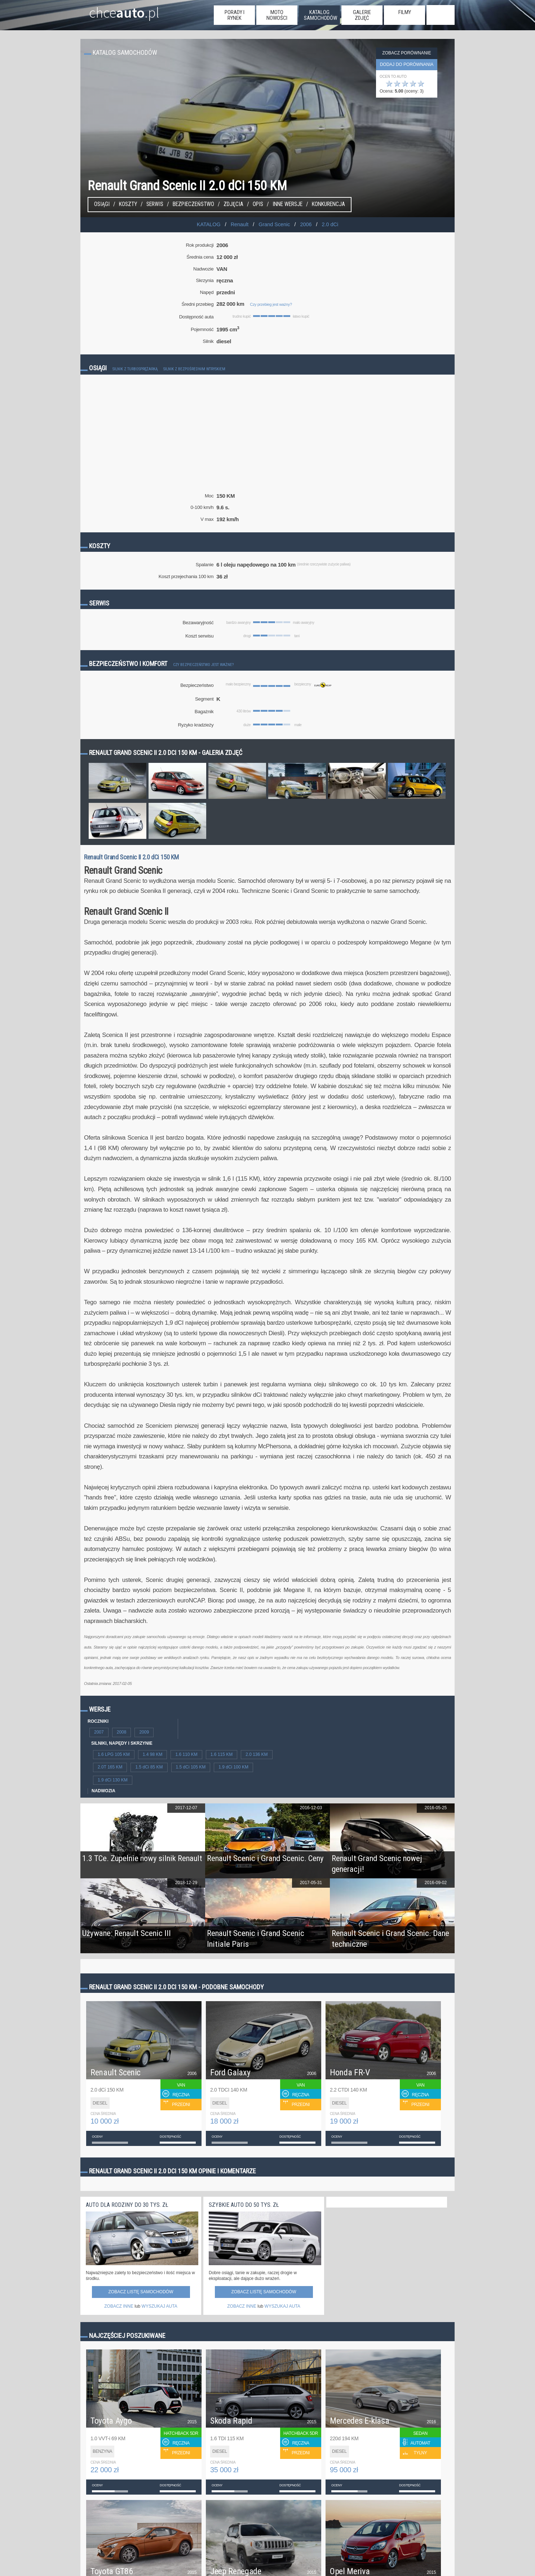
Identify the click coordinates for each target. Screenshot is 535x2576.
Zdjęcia (233, 204)
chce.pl (115, 10)
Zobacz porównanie (406, 52)
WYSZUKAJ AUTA (159, 2306)
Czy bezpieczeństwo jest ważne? (203, 664)
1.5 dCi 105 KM (191, 1767)
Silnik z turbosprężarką (135, 369)
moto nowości (276, 15)
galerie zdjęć (362, 15)
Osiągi (102, 204)
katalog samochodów (320, 15)
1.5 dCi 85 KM (149, 1767)
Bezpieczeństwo (193, 204)
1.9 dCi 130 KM (113, 1780)
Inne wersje (287, 204)
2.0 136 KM (257, 1754)
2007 (99, 1732)
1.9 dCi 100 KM (233, 1767)
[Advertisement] (267, 441)
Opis (258, 204)
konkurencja (328, 204)
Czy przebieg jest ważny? (271, 304)
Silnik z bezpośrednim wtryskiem (194, 369)
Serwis (154, 204)
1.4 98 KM (153, 1754)
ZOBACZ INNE (118, 2306)
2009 (144, 1732)
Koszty (128, 204)
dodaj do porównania (407, 64)
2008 (122, 1732)
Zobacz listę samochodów (140, 2291)
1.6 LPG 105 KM (114, 1754)
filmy (404, 12)
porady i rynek (234, 15)
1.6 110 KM (186, 1754)
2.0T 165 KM (110, 1767)
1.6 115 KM (222, 1754)
